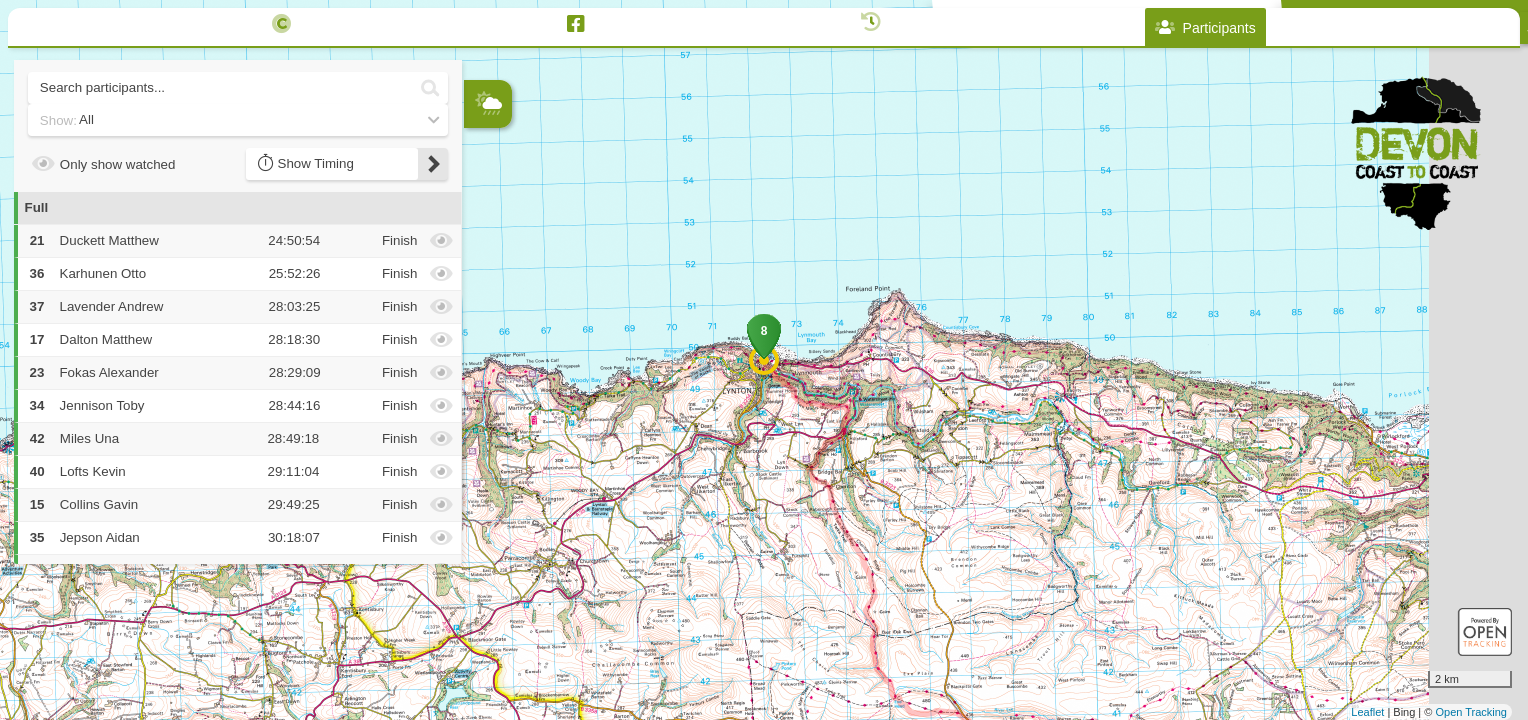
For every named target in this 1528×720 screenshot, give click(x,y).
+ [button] (480, 220)
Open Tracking (1471, 712)
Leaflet (1367, 712)
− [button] (480, 253)
